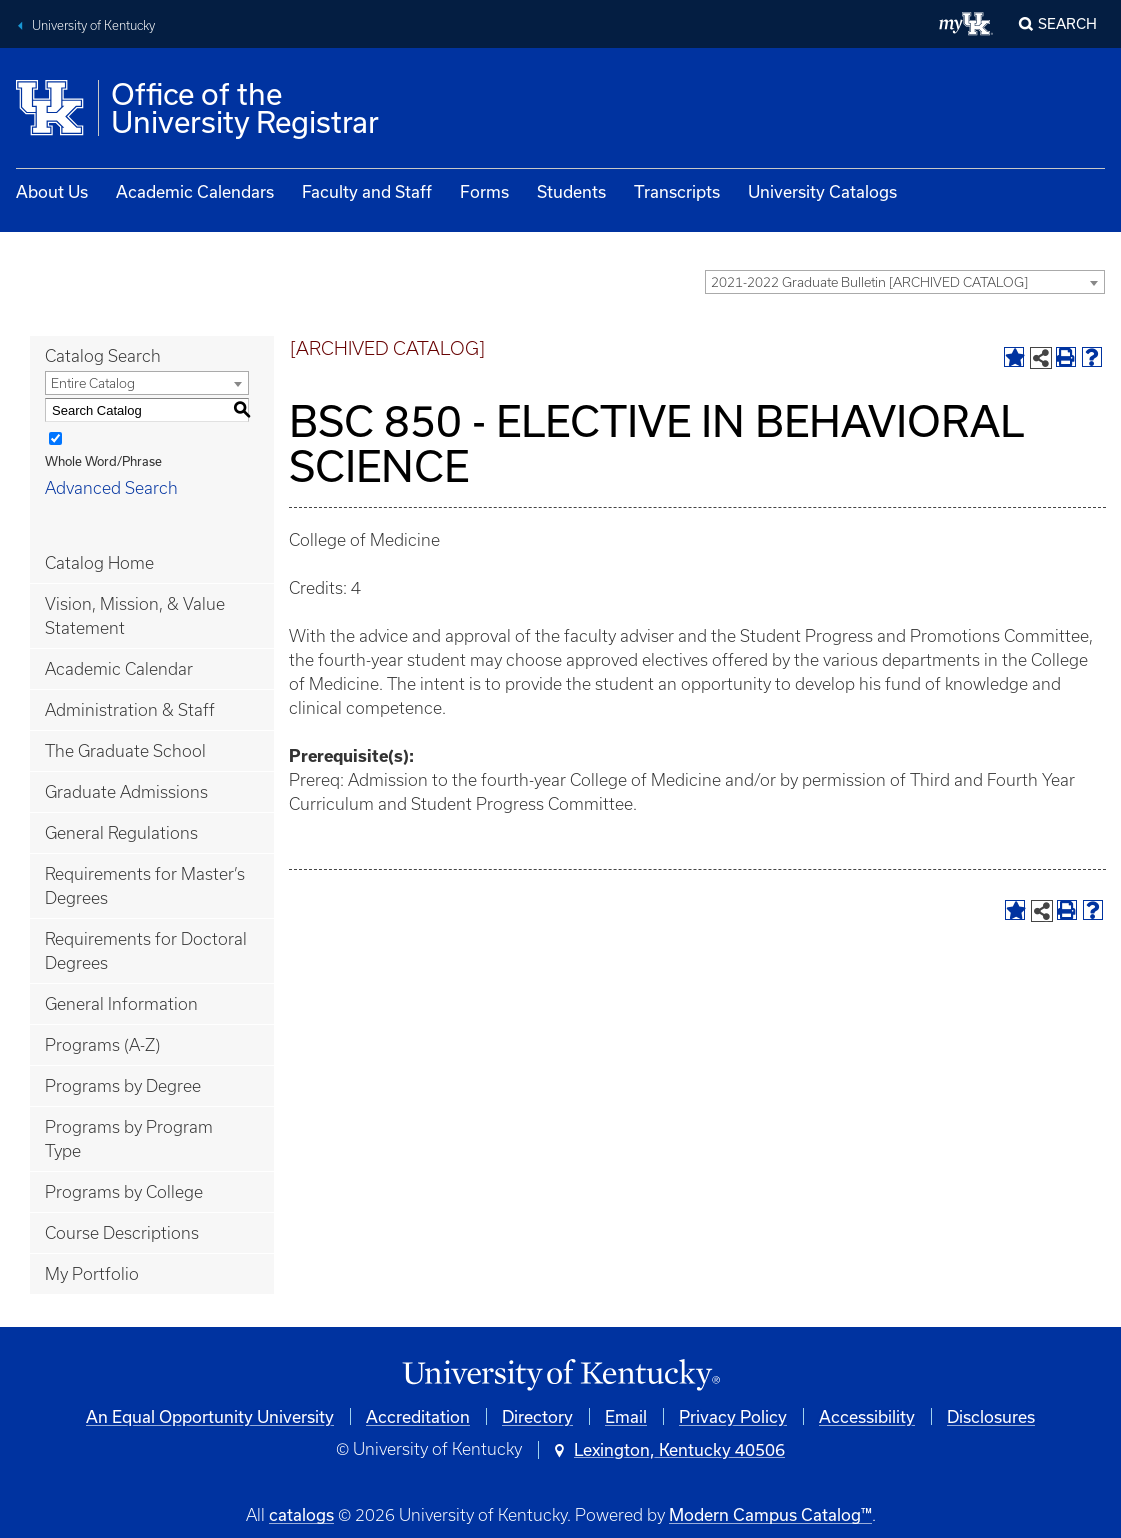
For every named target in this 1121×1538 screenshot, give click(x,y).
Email (626, 1416)
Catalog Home (99, 563)
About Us (52, 191)
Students (571, 191)
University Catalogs (822, 191)
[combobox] (905, 282)
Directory (537, 1416)
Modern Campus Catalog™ (770, 1514)
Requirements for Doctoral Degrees (146, 951)
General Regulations (121, 833)
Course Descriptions (122, 1233)
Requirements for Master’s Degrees (145, 886)
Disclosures (991, 1416)
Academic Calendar (119, 669)
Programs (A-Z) (102, 1045)
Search (1067, 23)
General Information (121, 1004)
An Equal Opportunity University (210, 1416)
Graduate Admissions (126, 792)
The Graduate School (125, 751)
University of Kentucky (93, 25)
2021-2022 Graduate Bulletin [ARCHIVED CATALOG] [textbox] (869, 282)
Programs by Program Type (129, 1139)
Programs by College (124, 1192)
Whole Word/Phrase (103, 461)
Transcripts (677, 191)
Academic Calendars (195, 191)
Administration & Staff (130, 710)
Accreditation (418, 1416)
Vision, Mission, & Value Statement (135, 616)
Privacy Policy (733, 1416)
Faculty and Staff (367, 191)
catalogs (301, 1514)
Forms (484, 191)
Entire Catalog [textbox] (93, 383)
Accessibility (867, 1416)
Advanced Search (111, 488)
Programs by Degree (123, 1086)
